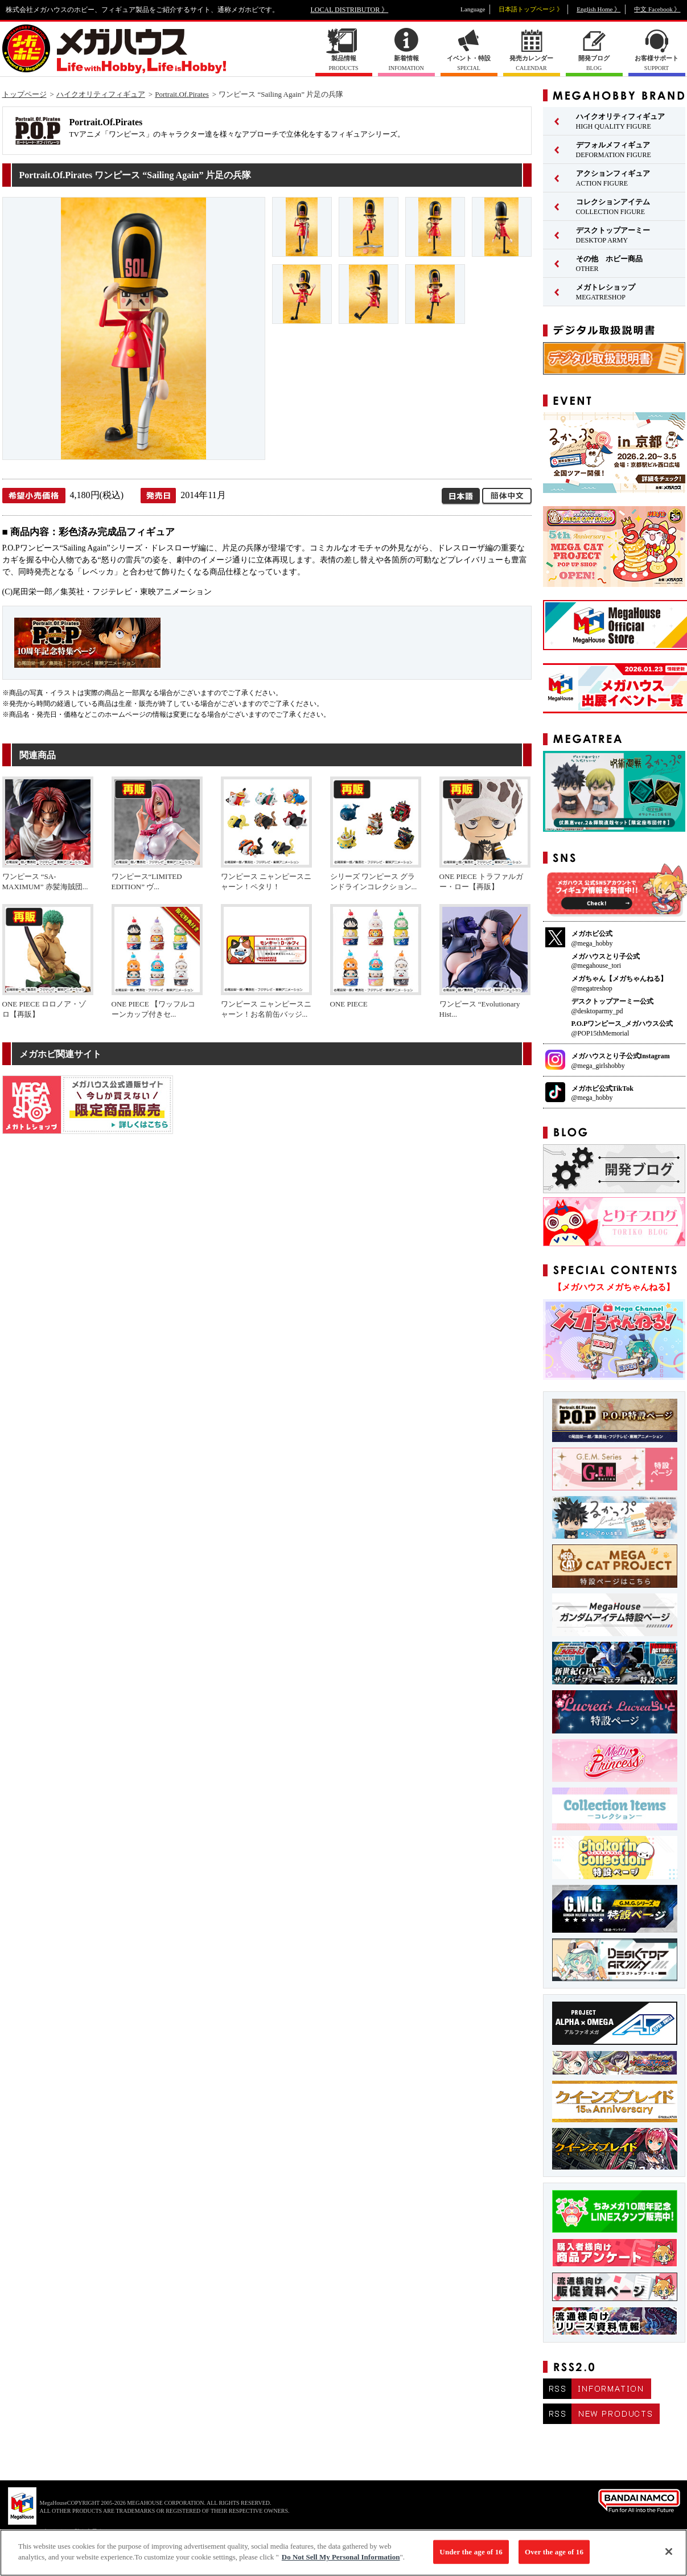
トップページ (24, 94)
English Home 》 (598, 9)
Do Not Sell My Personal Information (341, 2562)
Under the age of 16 (471, 2557)
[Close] (668, 2556)
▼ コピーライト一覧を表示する (68, 2531)
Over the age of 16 (554, 2557)
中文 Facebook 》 (657, 9)
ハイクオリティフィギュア (100, 94)
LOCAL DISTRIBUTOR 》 (350, 10)
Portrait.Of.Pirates (182, 94)
